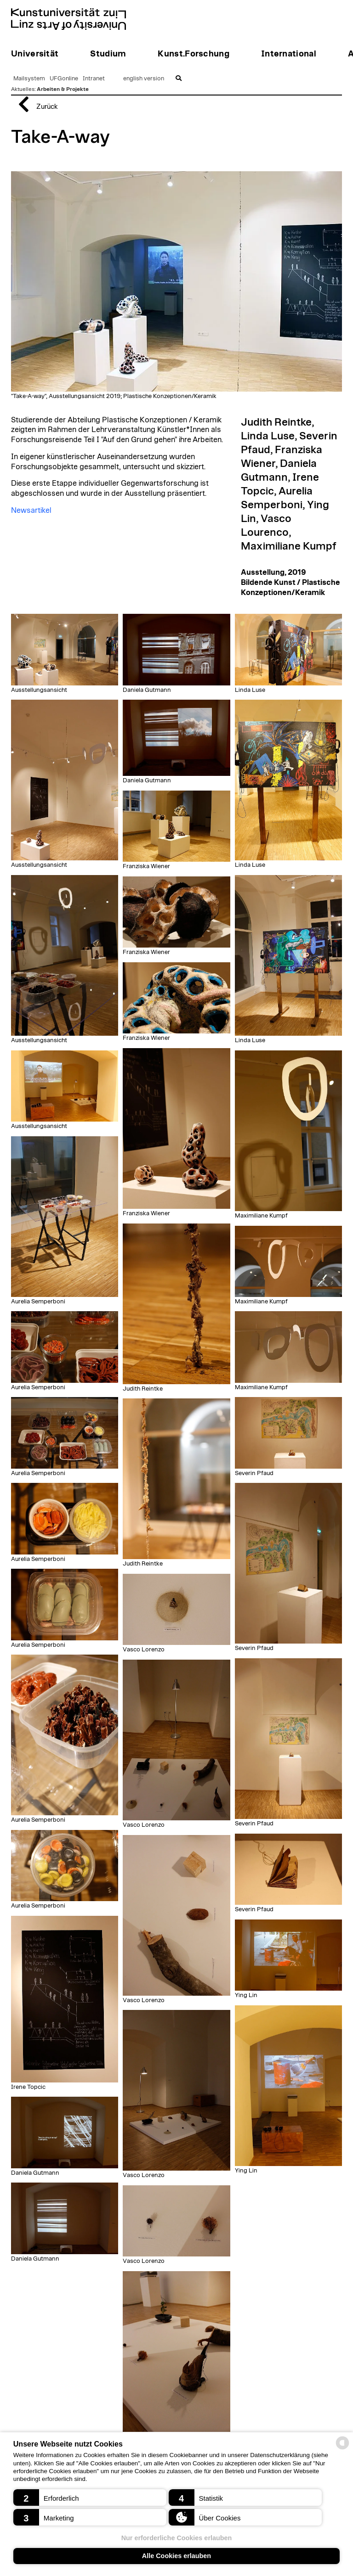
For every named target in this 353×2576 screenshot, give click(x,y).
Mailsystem (29, 79)
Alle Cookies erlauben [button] (176, 2555)
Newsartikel (31, 510)
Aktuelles (22, 89)
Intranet (94, 79)
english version (143, 79)
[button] (89, 2497)
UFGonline (64, 79)
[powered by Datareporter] (342, 2448)
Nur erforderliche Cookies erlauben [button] (176, 2538)
